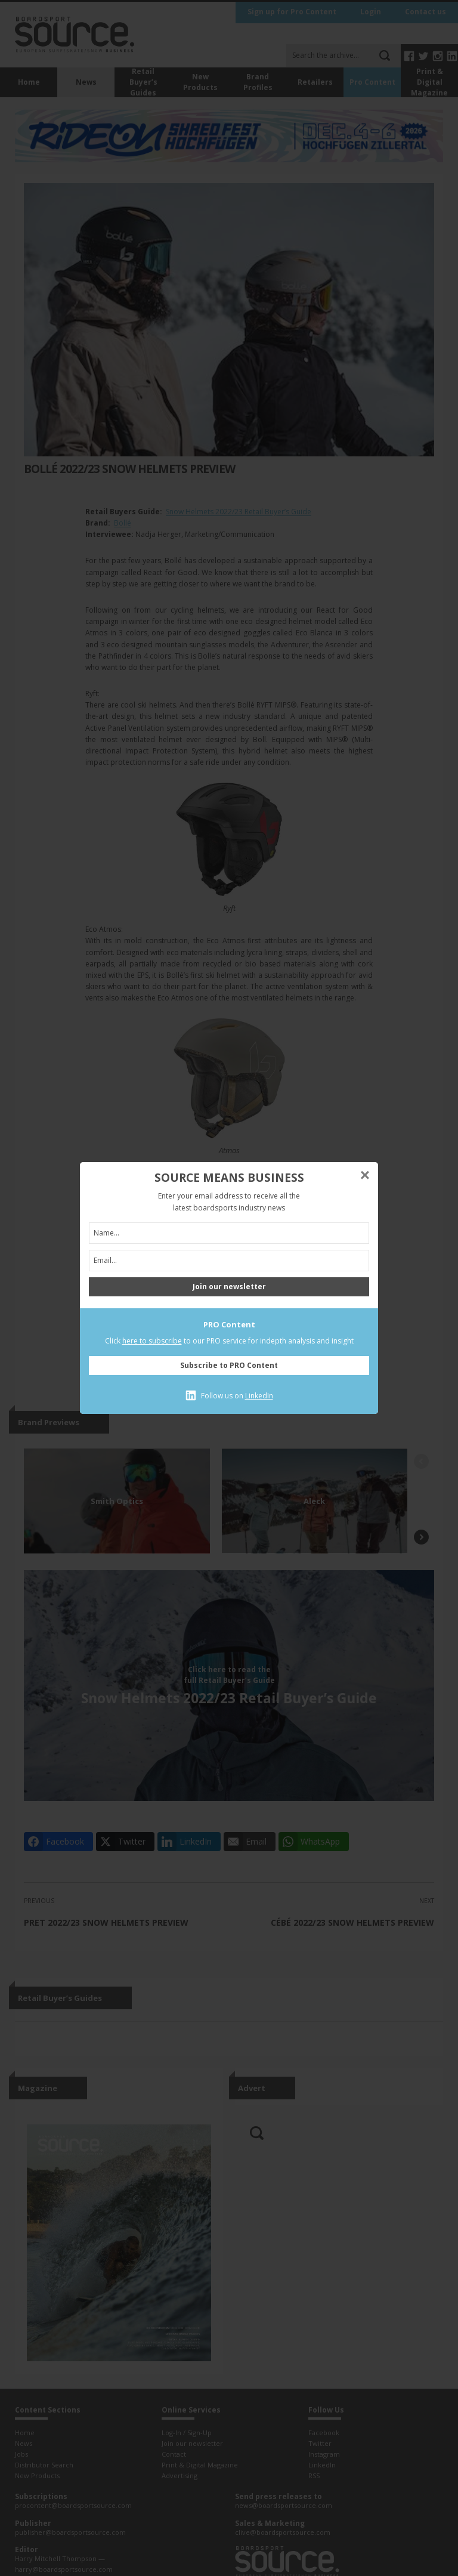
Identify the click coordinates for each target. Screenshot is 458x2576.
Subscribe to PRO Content (229, 1365)
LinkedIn (259, 1396)
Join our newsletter (229, 1286)
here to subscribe (152, 1341)
